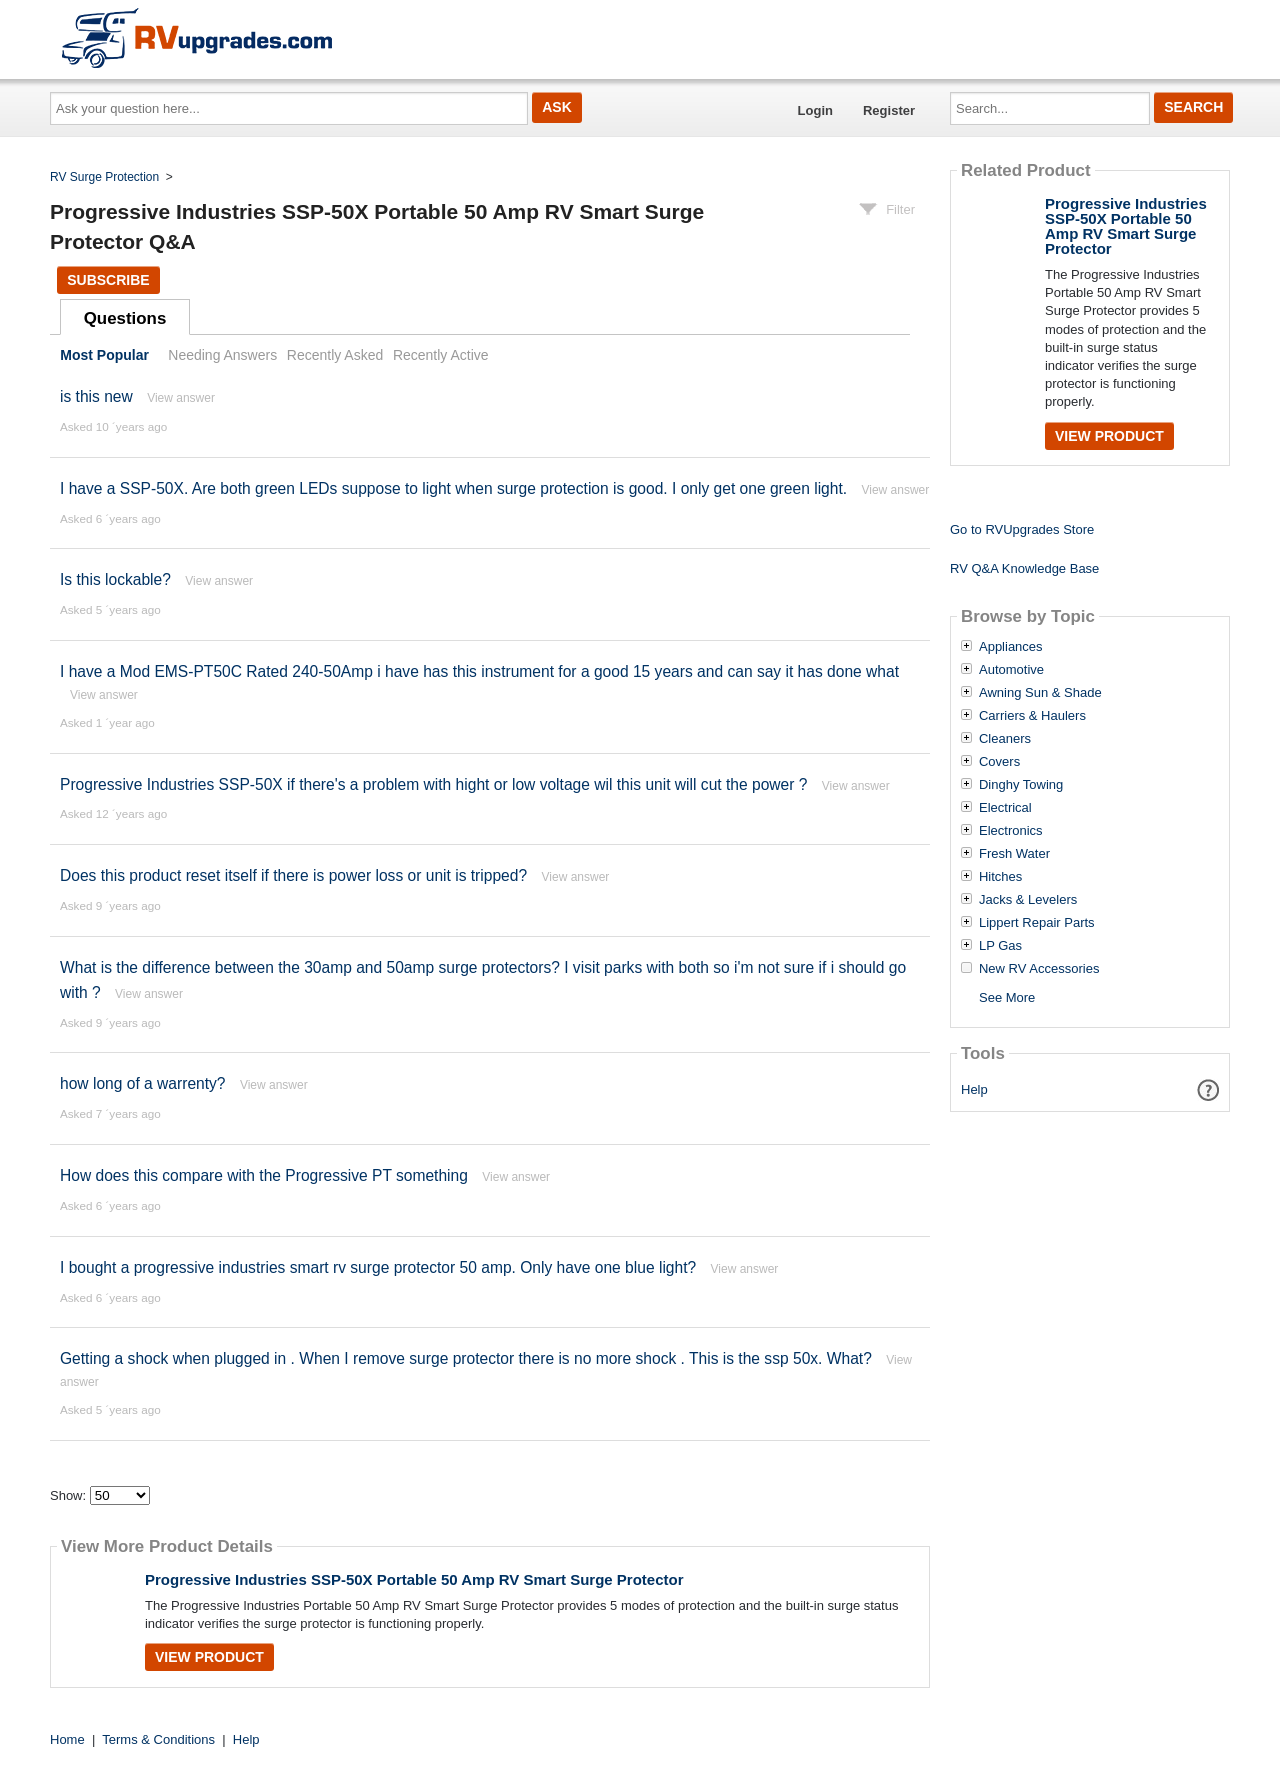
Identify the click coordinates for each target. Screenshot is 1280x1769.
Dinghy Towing (1021, 785)
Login (815, 110)
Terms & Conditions (158, 1739)
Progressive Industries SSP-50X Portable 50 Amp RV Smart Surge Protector (414, 1579)
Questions (125, 318)
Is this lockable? (115, 579)
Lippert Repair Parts (1037, 923)
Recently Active (441, 355)
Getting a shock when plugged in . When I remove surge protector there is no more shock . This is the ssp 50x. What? (466, 1358)
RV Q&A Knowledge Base (1024, 568)
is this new (96, 396)
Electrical (1005, 808)
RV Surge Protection (104, 177)
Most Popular (104, 355)
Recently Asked (335, 355)
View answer (181, 398)
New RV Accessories (1039, 969)
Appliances (1011, 647)
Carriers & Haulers (1032, 716)
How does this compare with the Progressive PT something (264, 1175)
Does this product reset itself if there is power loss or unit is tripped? (293, 875)
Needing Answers (222, 355)
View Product (209, 1657)
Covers (999, 762)
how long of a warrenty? (143, 1083)
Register (889, 110)
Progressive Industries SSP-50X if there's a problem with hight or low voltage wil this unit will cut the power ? (434, 784)
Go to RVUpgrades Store (1022, 529)
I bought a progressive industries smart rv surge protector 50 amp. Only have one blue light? (378, 1267)
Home (67, 1739)
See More (1007, 997)
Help (974, 1089)
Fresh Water (1014, 854)
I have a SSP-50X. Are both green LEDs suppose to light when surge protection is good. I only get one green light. (453, 488)
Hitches (1000, 877)
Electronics (1011, 831)
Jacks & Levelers (1028, 900)
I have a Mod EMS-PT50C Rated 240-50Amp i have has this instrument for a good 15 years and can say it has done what (479, 671)
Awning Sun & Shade (1040, 693)
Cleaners (1005, 739)
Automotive (1011, 670)
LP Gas (1000, 946)
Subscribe (108, 280)
